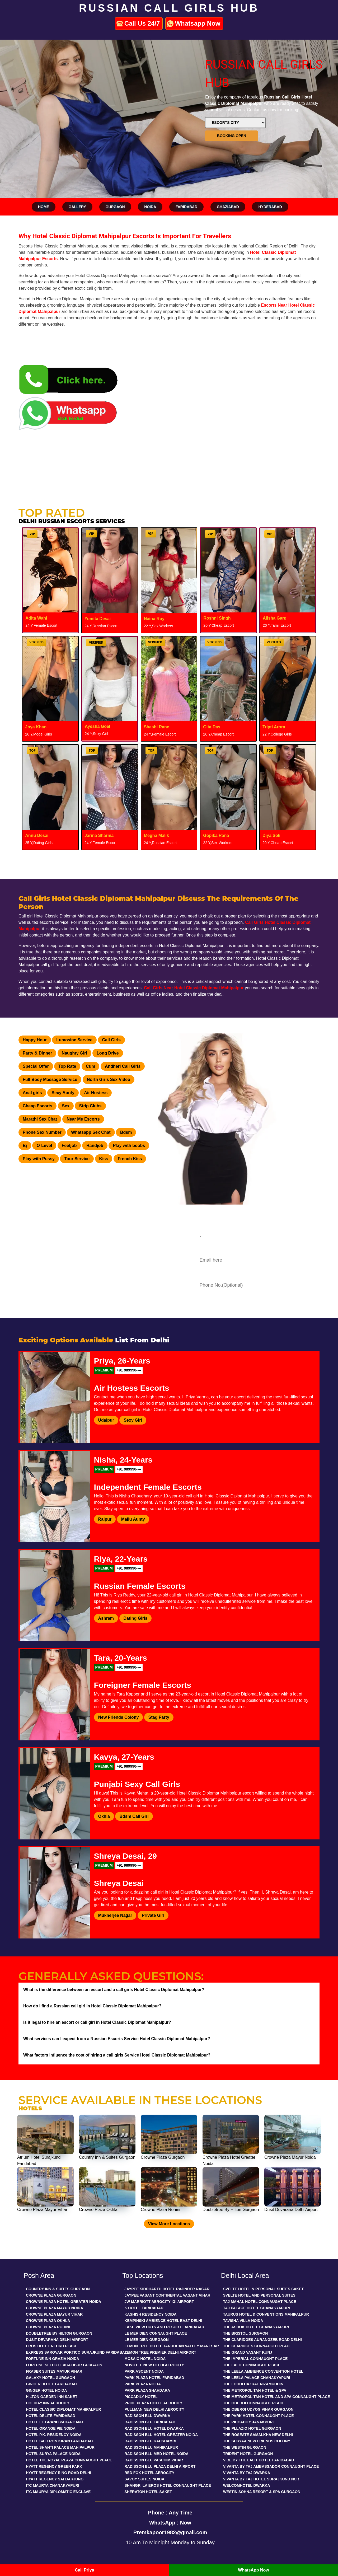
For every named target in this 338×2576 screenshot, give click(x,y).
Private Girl (153, 1915)
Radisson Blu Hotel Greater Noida (161, 2435)
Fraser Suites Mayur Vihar (54, 2371)
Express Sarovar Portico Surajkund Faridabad (77, 2352)
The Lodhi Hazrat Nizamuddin (253, 2384)
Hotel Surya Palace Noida (53, 2454)
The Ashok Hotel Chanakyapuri (256, 2327)
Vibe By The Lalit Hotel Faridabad (258, 2460)
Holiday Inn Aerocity (47, 2403)
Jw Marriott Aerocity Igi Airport (159, 2301)
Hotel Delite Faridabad (50, 2416)
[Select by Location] (235, 122)
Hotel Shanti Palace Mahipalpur (60, 2447)
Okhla (104, 1816)
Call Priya (84, 2570)
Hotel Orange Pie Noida (51, 2428)
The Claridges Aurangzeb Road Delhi (262, 2340)
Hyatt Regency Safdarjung (54, 2479)
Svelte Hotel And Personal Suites (259, 2295)
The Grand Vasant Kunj (247, 2352)
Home (43, 207)
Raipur (105, 1519)
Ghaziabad (228, 207)
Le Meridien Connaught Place (155, 2333)
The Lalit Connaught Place (252, 2365)
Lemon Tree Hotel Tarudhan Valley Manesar (171, 2346)
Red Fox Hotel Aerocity (149, 2473)
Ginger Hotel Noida (46, 2390)
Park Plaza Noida (142, 2384)
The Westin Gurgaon (244, 2447)
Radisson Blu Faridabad (149, 2422)
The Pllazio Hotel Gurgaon (252, 2428)
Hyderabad (270, 207)
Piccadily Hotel (140, 2397)
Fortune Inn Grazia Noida (52, 2359)
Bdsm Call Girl (133, 1816)
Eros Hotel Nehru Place (52, 2346)
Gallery (77, 207)
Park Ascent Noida (144, 2371)
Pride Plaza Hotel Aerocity (153, 2403)
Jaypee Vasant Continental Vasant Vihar (167, 2295)
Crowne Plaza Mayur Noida (54, 2308)
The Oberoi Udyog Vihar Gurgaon (258, 2409)
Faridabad (186, 207)
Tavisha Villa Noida (243, 2321)
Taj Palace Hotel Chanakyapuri (256, 2308)
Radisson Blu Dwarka (147, 2416)
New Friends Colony (118, 1717)
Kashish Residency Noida (150, 2314)
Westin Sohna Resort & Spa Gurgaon (262, 2492)
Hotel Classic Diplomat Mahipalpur (63, 2409)
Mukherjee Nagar (115, 1915)
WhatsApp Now (253, 2570)
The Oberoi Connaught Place (254, 2403)
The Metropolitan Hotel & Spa (255, 2390)
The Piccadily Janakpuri (248, 2422)
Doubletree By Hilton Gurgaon (59, 2333)
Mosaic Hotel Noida (145, 2359)
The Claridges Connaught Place (257, 2346)
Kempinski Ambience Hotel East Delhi (163, 2321)
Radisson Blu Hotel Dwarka (154, 2428)
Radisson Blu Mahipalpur (151, 2447)
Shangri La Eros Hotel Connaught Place (167, 2485)
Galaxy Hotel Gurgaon (50, 2378)
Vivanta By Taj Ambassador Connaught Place (271, 2466)
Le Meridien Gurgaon (146, 2340)
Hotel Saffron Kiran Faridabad (59, 2441)
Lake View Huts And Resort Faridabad (164, 2327)
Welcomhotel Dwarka (246, 2485)
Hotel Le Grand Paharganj (54, 2422)
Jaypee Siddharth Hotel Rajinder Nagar (166, 2289)
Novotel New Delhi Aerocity (154, 2365)
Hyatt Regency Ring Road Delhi (58, 2473)
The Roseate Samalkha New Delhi (258, 2435)
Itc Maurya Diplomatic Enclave (58, 2492)
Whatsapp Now (197, 23)
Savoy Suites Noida (144, 2479)
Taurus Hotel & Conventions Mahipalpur (266, 2314)
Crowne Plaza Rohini (48, 2327)
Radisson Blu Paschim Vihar (153, 2460)
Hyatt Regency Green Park (54, 2466)
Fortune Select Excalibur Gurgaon (64, 2365)
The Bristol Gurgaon (245, 2333)
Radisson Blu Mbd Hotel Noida (156, 2454)
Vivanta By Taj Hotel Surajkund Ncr (261, 2479)
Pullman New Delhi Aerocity (154, 2409)
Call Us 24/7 (142, 23)
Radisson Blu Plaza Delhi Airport (159, 2466)
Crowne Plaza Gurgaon (51, 2295)
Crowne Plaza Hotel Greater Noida (63, 2301)
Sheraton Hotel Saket (148, 2492)
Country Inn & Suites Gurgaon (58, 2289)
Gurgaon (115, 207)
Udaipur (106, 1420)
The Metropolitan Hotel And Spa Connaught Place (276, 2397)
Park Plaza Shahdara (147, 2390)
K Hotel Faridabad (143, 2308)
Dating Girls (136, 1618)
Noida (150, 207)
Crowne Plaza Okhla (48, 2321)
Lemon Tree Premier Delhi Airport (160, 2352)
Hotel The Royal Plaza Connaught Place (69, 2460)
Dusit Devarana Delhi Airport (57, 2340)
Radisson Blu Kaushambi (150, 2441)
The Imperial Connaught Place (255, 2359)
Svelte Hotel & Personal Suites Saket (263, 2289)
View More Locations (169, 2224)
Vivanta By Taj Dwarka (246, 2473)
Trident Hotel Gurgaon (248, 2454)
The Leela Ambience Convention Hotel (263, 2371)
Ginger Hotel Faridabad (51, 2384)
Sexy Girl (133, 1420)
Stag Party (158, 1717)
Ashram (106, 1618)
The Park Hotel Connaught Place (258, 2416)
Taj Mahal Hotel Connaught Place (259, 2301)
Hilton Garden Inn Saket (51, 2397)
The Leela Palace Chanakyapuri (256, 2378)
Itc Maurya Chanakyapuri (52, 2485)
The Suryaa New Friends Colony (256, 2441)
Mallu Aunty (133, 1519)
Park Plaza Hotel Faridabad (154, 2378)
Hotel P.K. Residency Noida (54, 2435)
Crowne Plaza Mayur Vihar (54, 2314)
